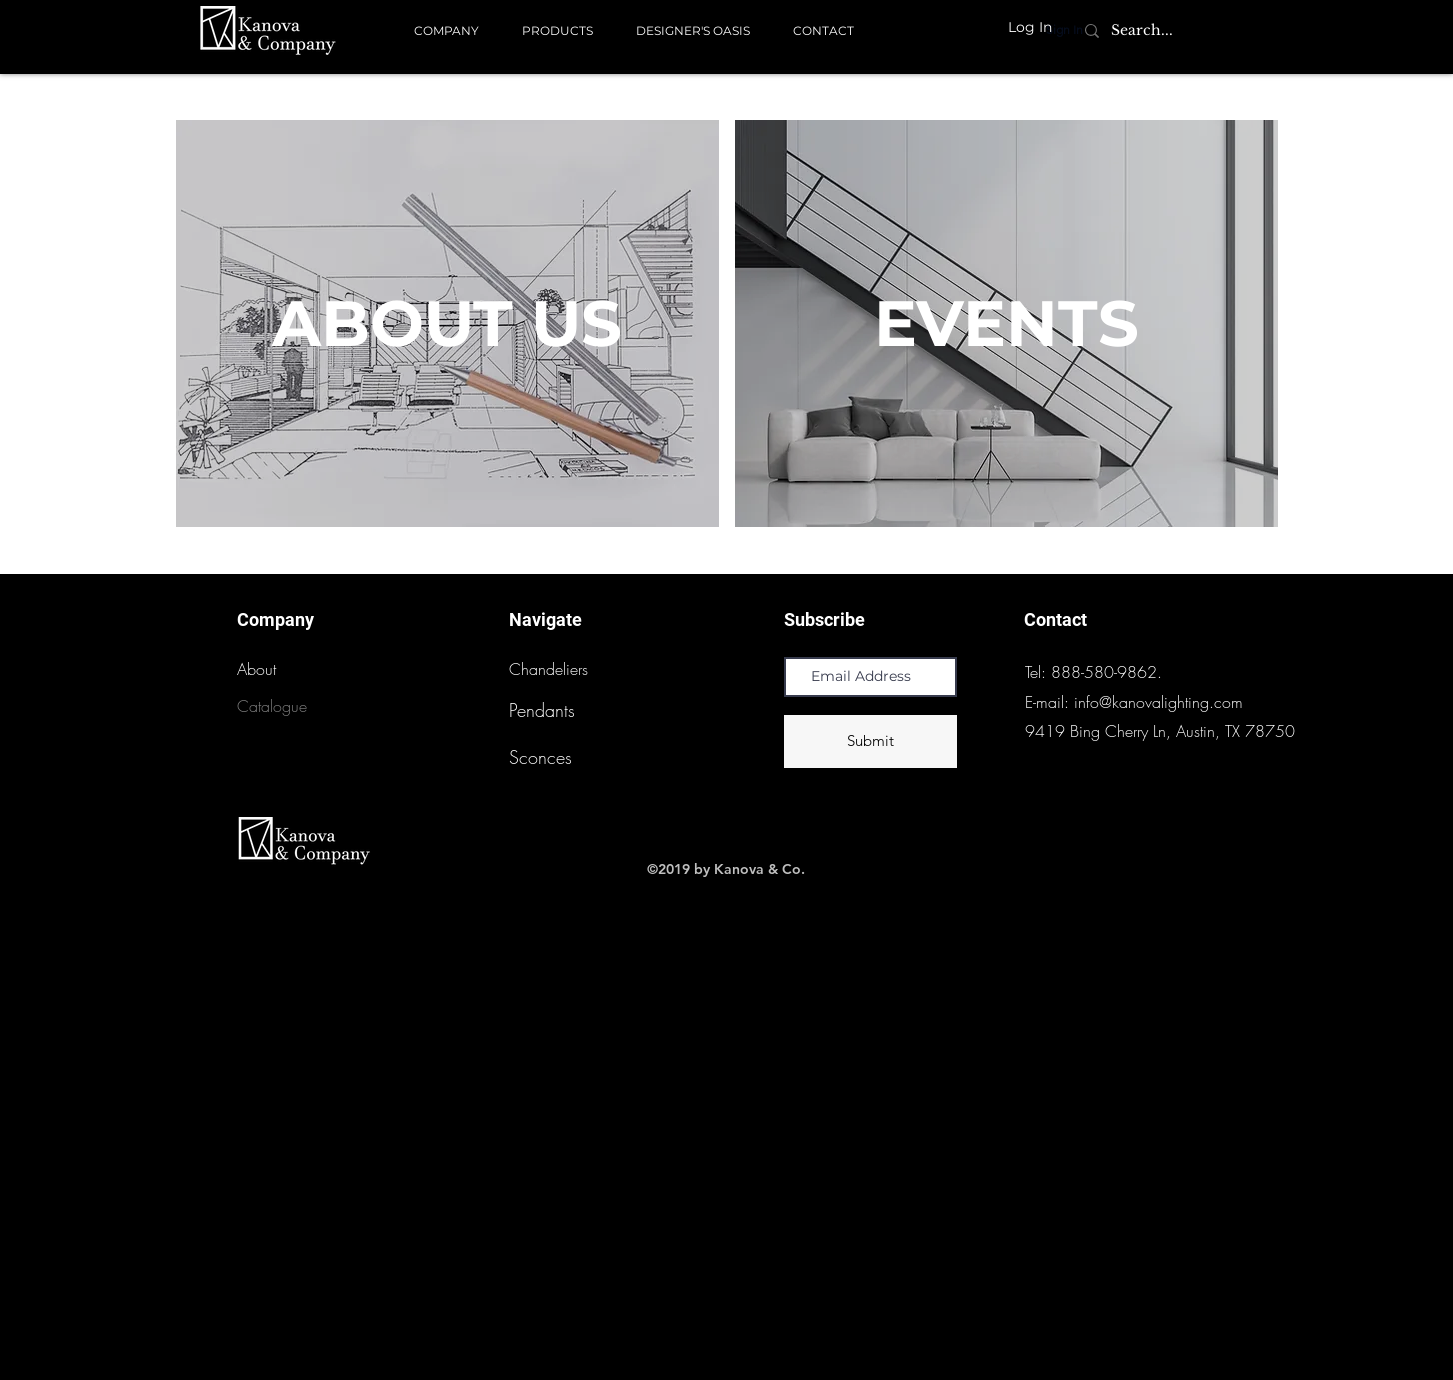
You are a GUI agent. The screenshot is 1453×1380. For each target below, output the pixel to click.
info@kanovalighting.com (1158, 702)
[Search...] (1142, 31)
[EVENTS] (1006, 323)
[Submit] (870, 741)
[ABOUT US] (447, 323)
